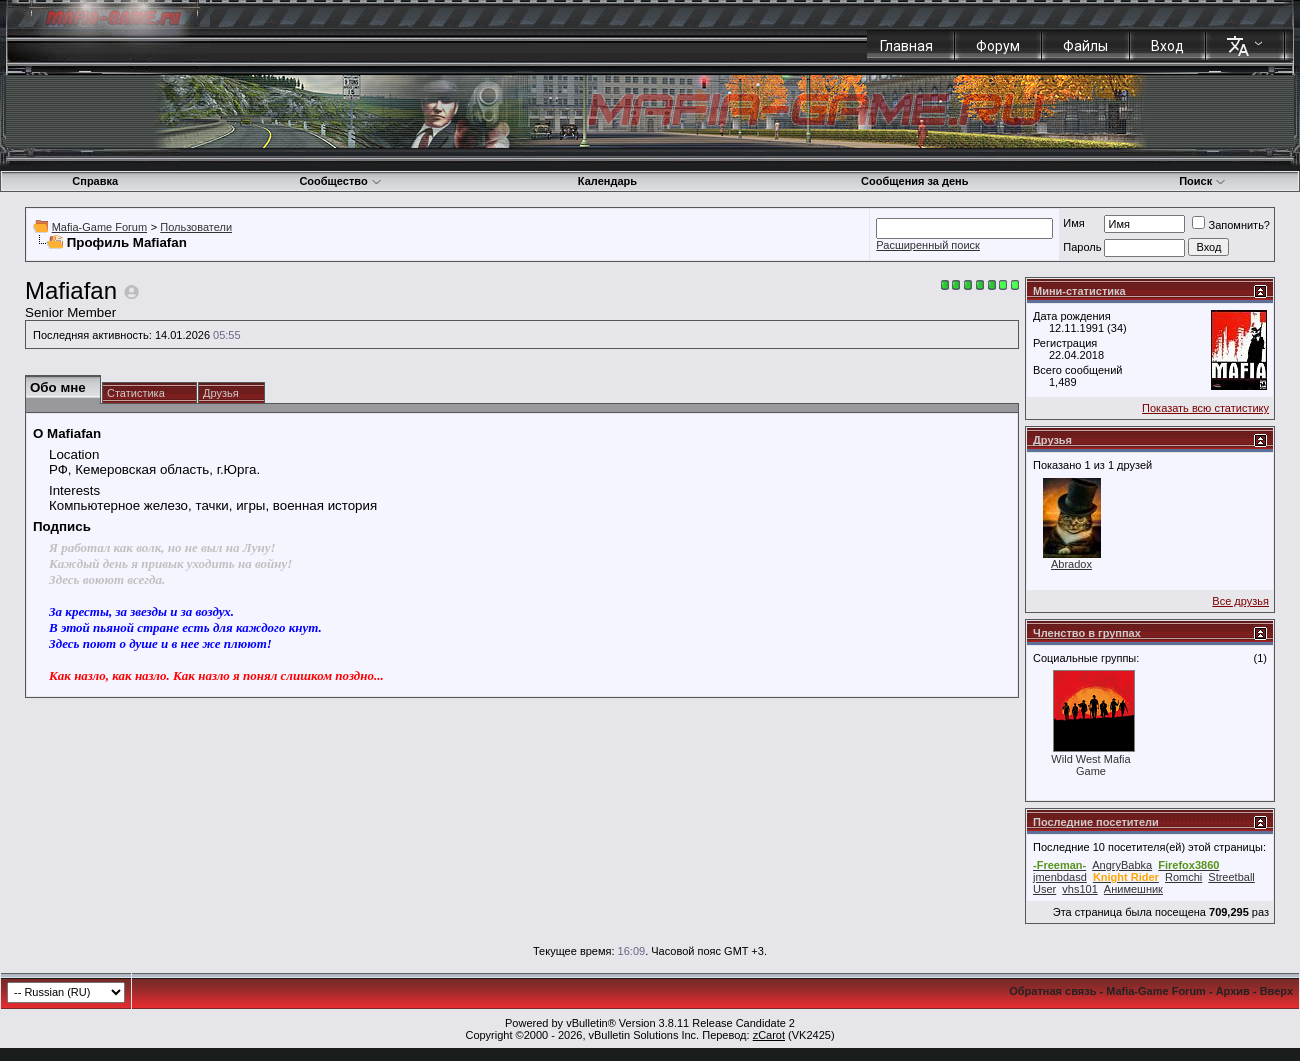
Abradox (1071, 564)
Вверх (1276, 991)
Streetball (1231, 877)
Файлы (1085, 46)
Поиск (1202, 181)
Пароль (1082, 247)
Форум (998, 46)
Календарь (607, 181)
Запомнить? (1231, 225)
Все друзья (1240, 601)
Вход (1167, 46)
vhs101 (1079, 889)
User (1044, 889)
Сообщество (340, 181)
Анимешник (1133, 889)
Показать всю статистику (1205, 408)
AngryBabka (1122, 865)
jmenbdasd (1060, 877)
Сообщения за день (914, 181)
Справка (95, 181)
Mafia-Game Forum (99, 227)
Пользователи (196, 227)
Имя (1073, 223)
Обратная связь (1052, 991)
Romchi (1183, 877)
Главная (906, 46)
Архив (1233, 991)
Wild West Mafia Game (1090, 765)
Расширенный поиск (928, 245)
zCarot (769, 1035)
